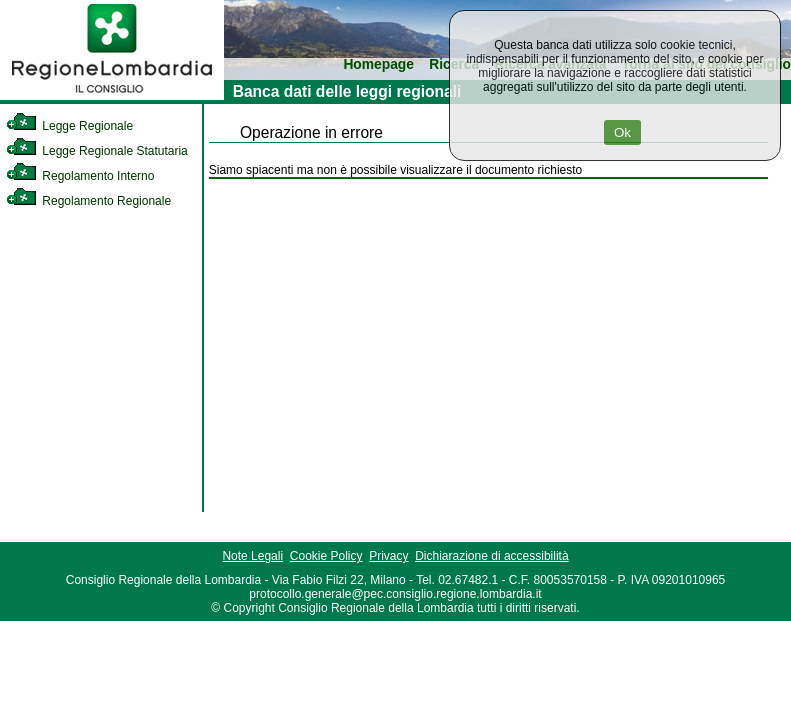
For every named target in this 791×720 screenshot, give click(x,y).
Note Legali (252, 556)
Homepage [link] (378, 64)
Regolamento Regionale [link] (88, 201)
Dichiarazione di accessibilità (491, 556)
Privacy (388, 556)
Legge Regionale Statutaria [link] (97, 151)
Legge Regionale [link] (69, 126)
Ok (622, 132)
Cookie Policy (326, 556)
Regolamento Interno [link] (80, 176)
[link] (112, 96)
